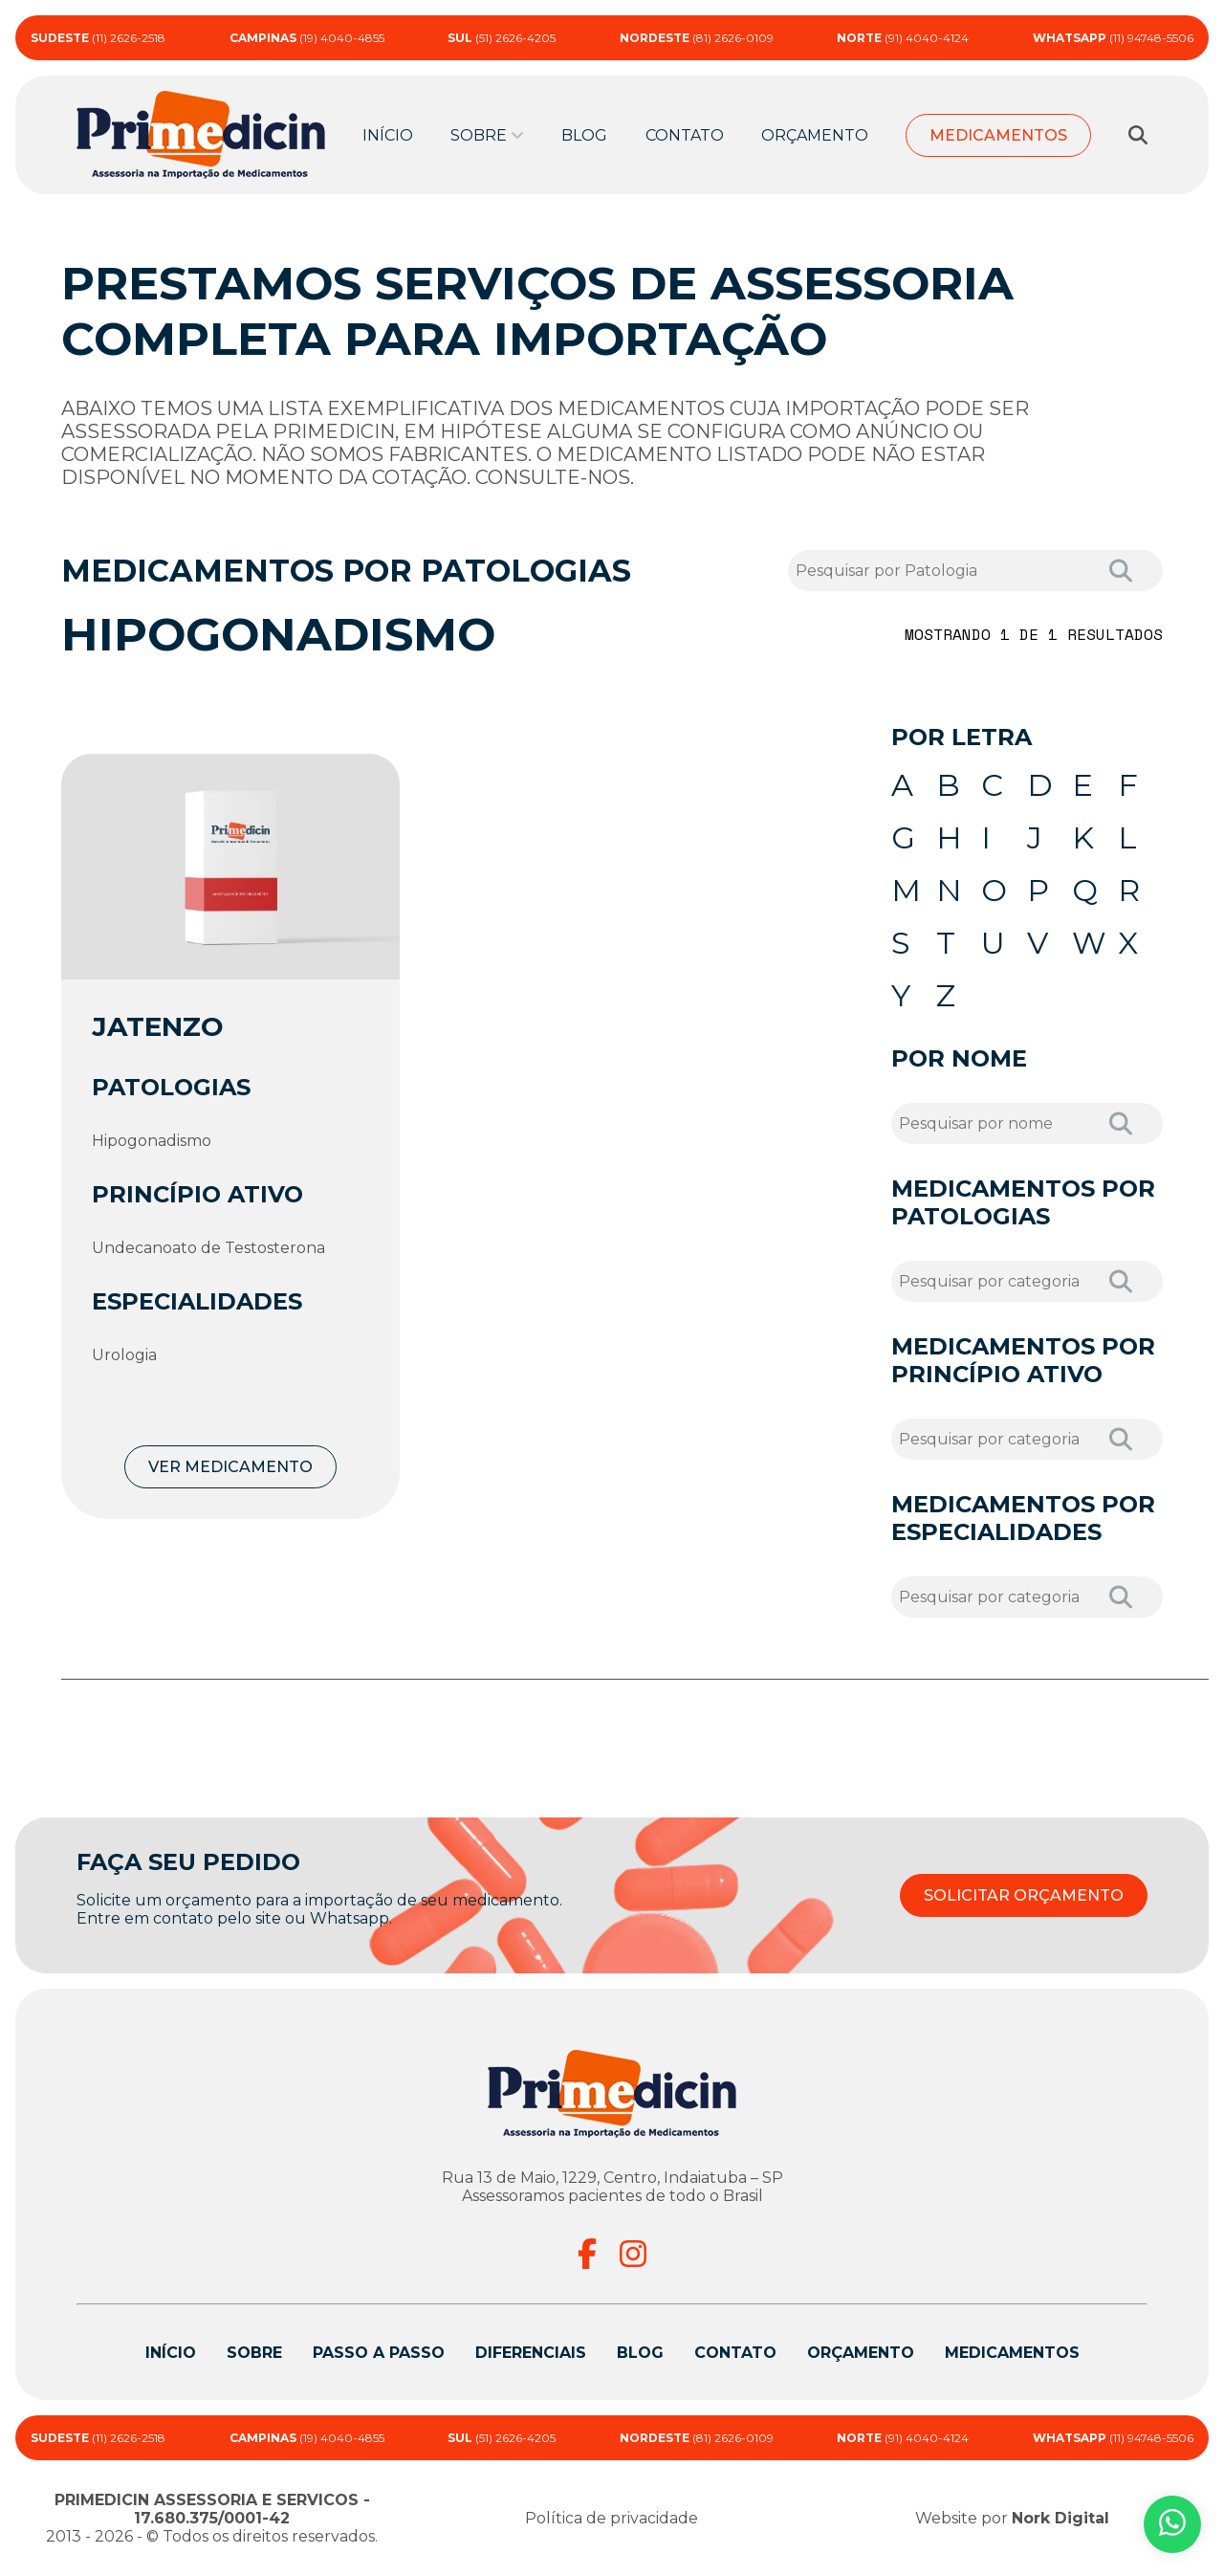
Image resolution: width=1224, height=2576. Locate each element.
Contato (684, 135)
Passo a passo (379, 2353)
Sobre (478, 135)
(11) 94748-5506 (1113, 38)
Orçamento (814, 135)
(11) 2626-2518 (98, 38)
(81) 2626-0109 (697, 38)
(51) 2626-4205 (502, 38)
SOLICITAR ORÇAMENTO (1024, 1895)
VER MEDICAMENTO (230, 1467)
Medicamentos (998, 135)
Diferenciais (530, 2353)
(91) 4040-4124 (903, 38)
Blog (584, 135)
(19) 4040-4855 (307, 38)
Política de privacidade (611, 2518)
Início (387, 135)
